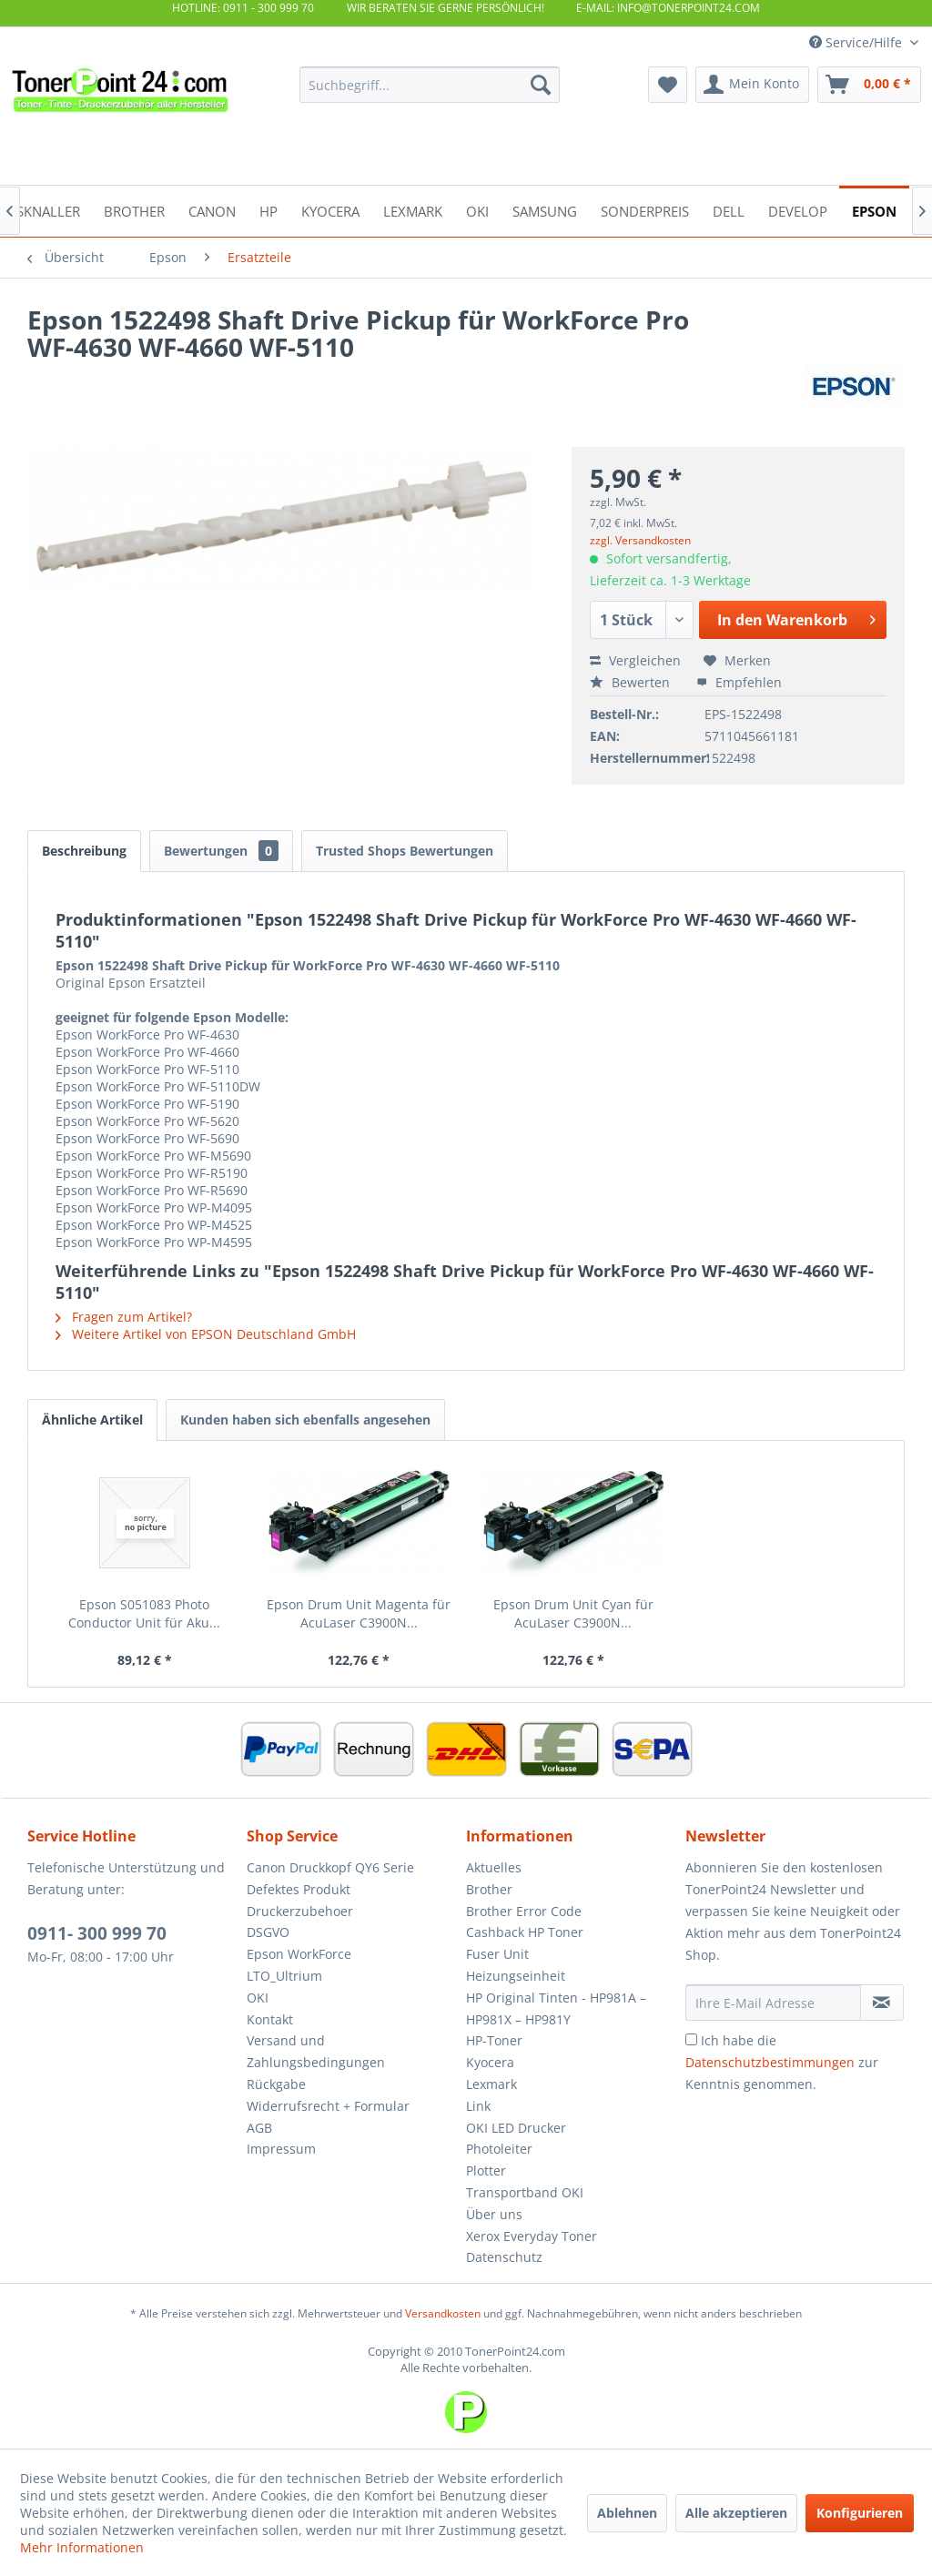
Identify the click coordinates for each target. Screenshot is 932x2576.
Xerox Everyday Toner (531, 2236)
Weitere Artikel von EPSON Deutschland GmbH (206, 1334)
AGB (259, 2127)
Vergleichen (635, 660)
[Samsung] (545, 210)
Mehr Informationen (82, 2547)
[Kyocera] (330, 210)
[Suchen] (541, 84)
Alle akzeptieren (736, 2512)
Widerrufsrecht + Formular (328, 2106)
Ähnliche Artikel (92, 1419)
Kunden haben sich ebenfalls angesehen (305, 1419)
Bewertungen (221, 850)
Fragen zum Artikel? (124, 1316)
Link (478, 2106)
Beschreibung (84, 850)
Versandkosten (443, 2313)
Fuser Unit (497, 1953)
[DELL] (728, 210)
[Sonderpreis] (645, 210)
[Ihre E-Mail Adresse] (773, 2002)
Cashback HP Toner (524, 1932)
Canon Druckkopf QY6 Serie (330, 1867)
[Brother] (134, 210)
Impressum (281, 2148)
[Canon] (212, 210)
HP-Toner (494, 2040)
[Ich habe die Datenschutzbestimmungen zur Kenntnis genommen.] (691, 2039)
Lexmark (491, 2084)
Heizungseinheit (515, 1975)
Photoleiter (499, 2148)
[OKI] (477, 210)
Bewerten (632, 682)
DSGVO (268, 1932)
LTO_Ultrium (284, 1975)
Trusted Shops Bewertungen (404, 850)
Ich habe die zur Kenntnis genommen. (781, 2062)
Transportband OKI (524, 2192)
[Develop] (797, 210)
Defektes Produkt (298, 1889)
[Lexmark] (412, 210)
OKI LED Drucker (516, 2127)
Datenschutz (504, 2257)
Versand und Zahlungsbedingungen (316, 2051)
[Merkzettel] (667, 84)
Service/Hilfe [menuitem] (857, 42)
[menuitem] (430, 84)
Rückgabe (276, 2084)
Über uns (494, 2214)
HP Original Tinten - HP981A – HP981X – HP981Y (556, 2008)
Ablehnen (627, 2512)
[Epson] (874, 210)
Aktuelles (494, 1867)
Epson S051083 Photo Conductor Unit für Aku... (144, 1613)
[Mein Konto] (752, 84)
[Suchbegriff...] (430, 84)
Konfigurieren (859, 2512)
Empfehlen (739, 682)
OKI (257, 1997)
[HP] (268, 210)
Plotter (486, 2170)
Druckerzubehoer (300, 1911)
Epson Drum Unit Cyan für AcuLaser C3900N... (573, 1613)
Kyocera (490, 2062)
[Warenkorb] (869, 84)
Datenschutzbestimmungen (770, 2062)
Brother (489, 1889)
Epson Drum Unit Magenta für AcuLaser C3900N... (359, 1613)
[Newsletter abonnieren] (882, 2002)
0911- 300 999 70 (97, 1933)
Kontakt (270, 2019)
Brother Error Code (524, 1911)
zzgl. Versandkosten (640, 540)
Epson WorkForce (299, 1953)
